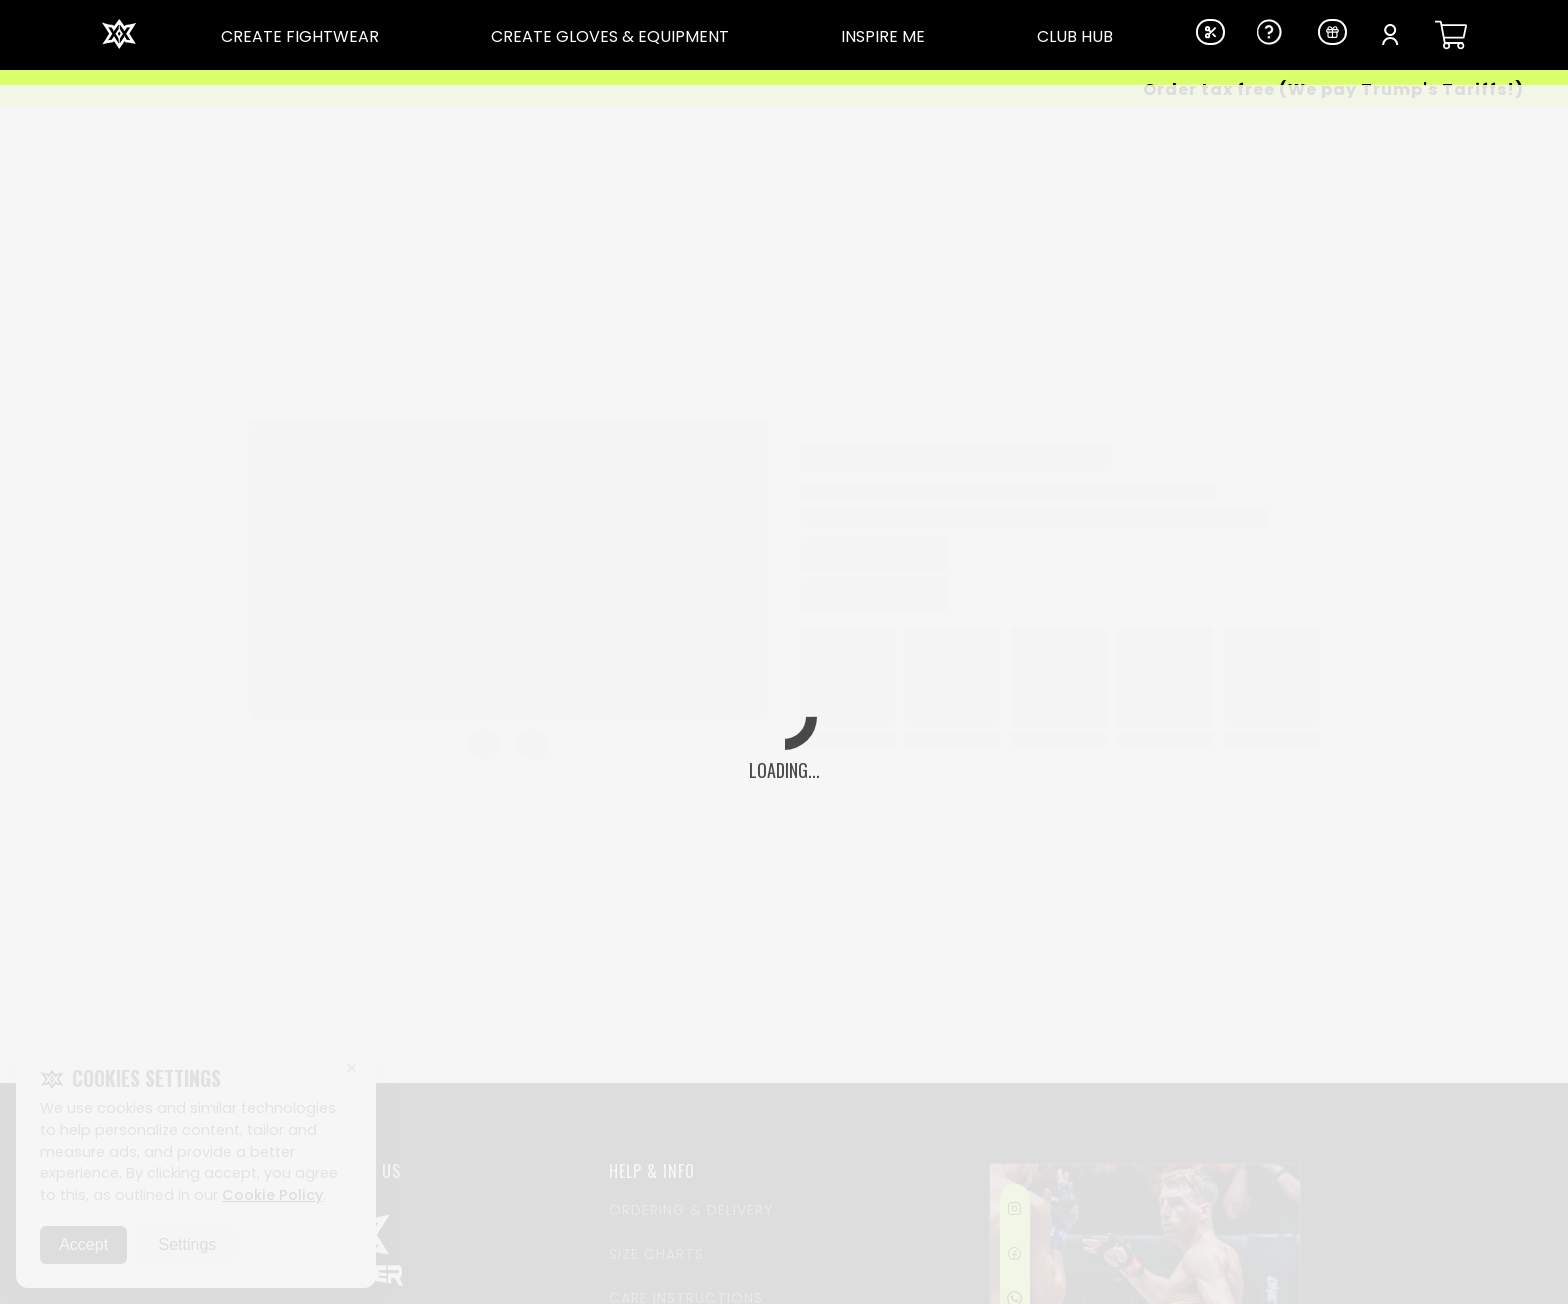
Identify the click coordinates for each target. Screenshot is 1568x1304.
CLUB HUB (1075, 36)
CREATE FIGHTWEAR (300, 36)
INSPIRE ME (883, 36)
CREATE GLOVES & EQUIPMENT (610, 36)
